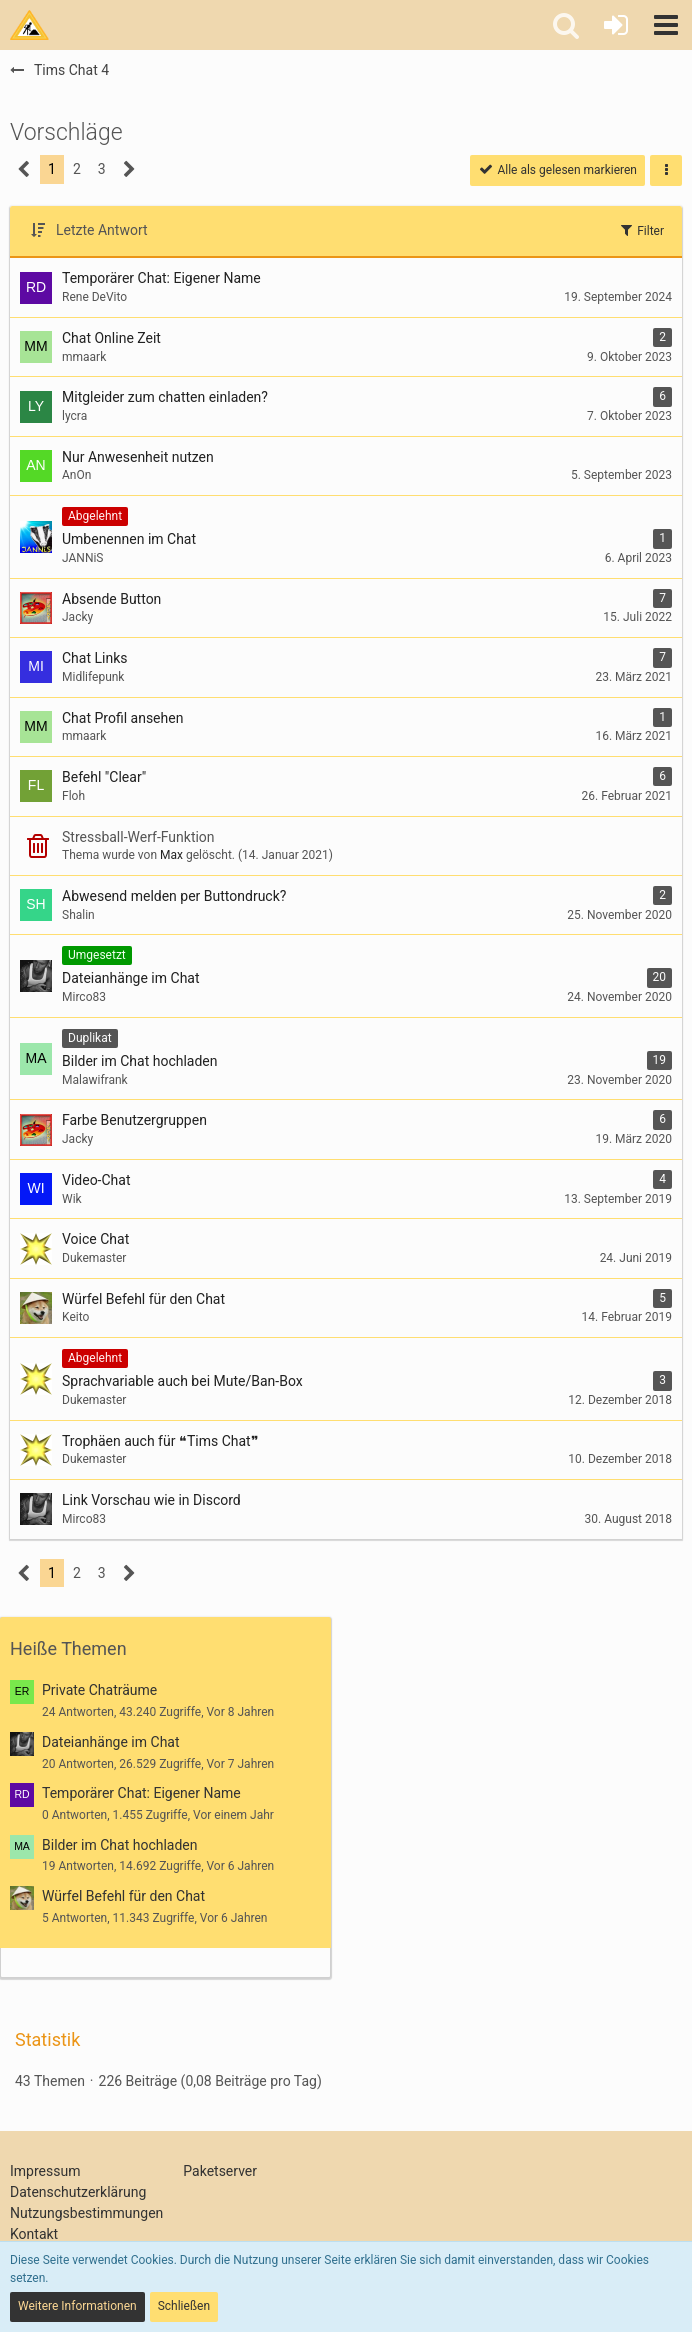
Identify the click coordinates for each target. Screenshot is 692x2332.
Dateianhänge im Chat (111, 1742)
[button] (666, 25)
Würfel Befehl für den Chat (123, 1896)
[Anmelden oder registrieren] (616, 25)
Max (171, 855)
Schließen (184, 2306)
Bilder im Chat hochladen (120, 1845)
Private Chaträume (99, 1690)
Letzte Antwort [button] (102, 230)
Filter (641, 230)
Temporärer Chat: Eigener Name (141, 1793)
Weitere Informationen (77, 2306)
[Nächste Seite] (129, 169)
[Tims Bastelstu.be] (29, 25)
